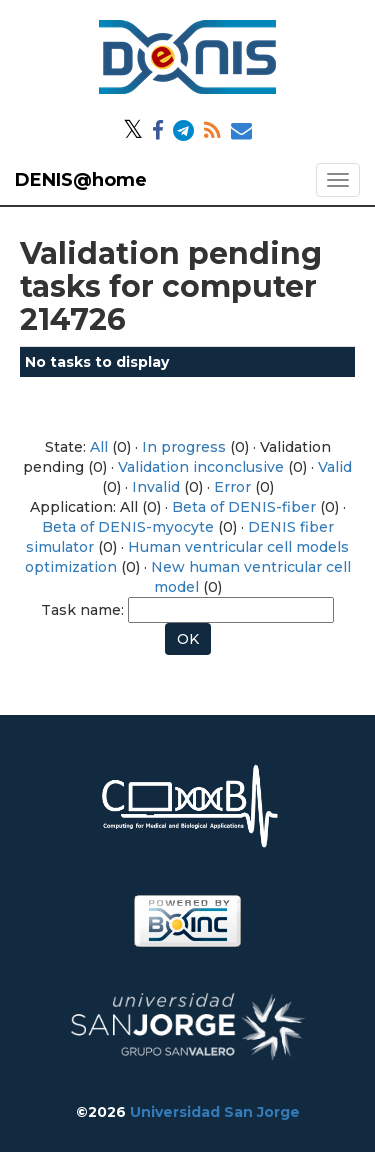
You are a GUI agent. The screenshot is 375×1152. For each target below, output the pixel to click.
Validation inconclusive (201, 467)
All (99, 447)
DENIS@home (81, 180)
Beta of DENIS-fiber (244, 507)
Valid (335, 467)
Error (232, 487)
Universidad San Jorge (215, 1112)
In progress (184, 447)
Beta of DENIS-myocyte (128, 527)
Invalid (156, 487)
